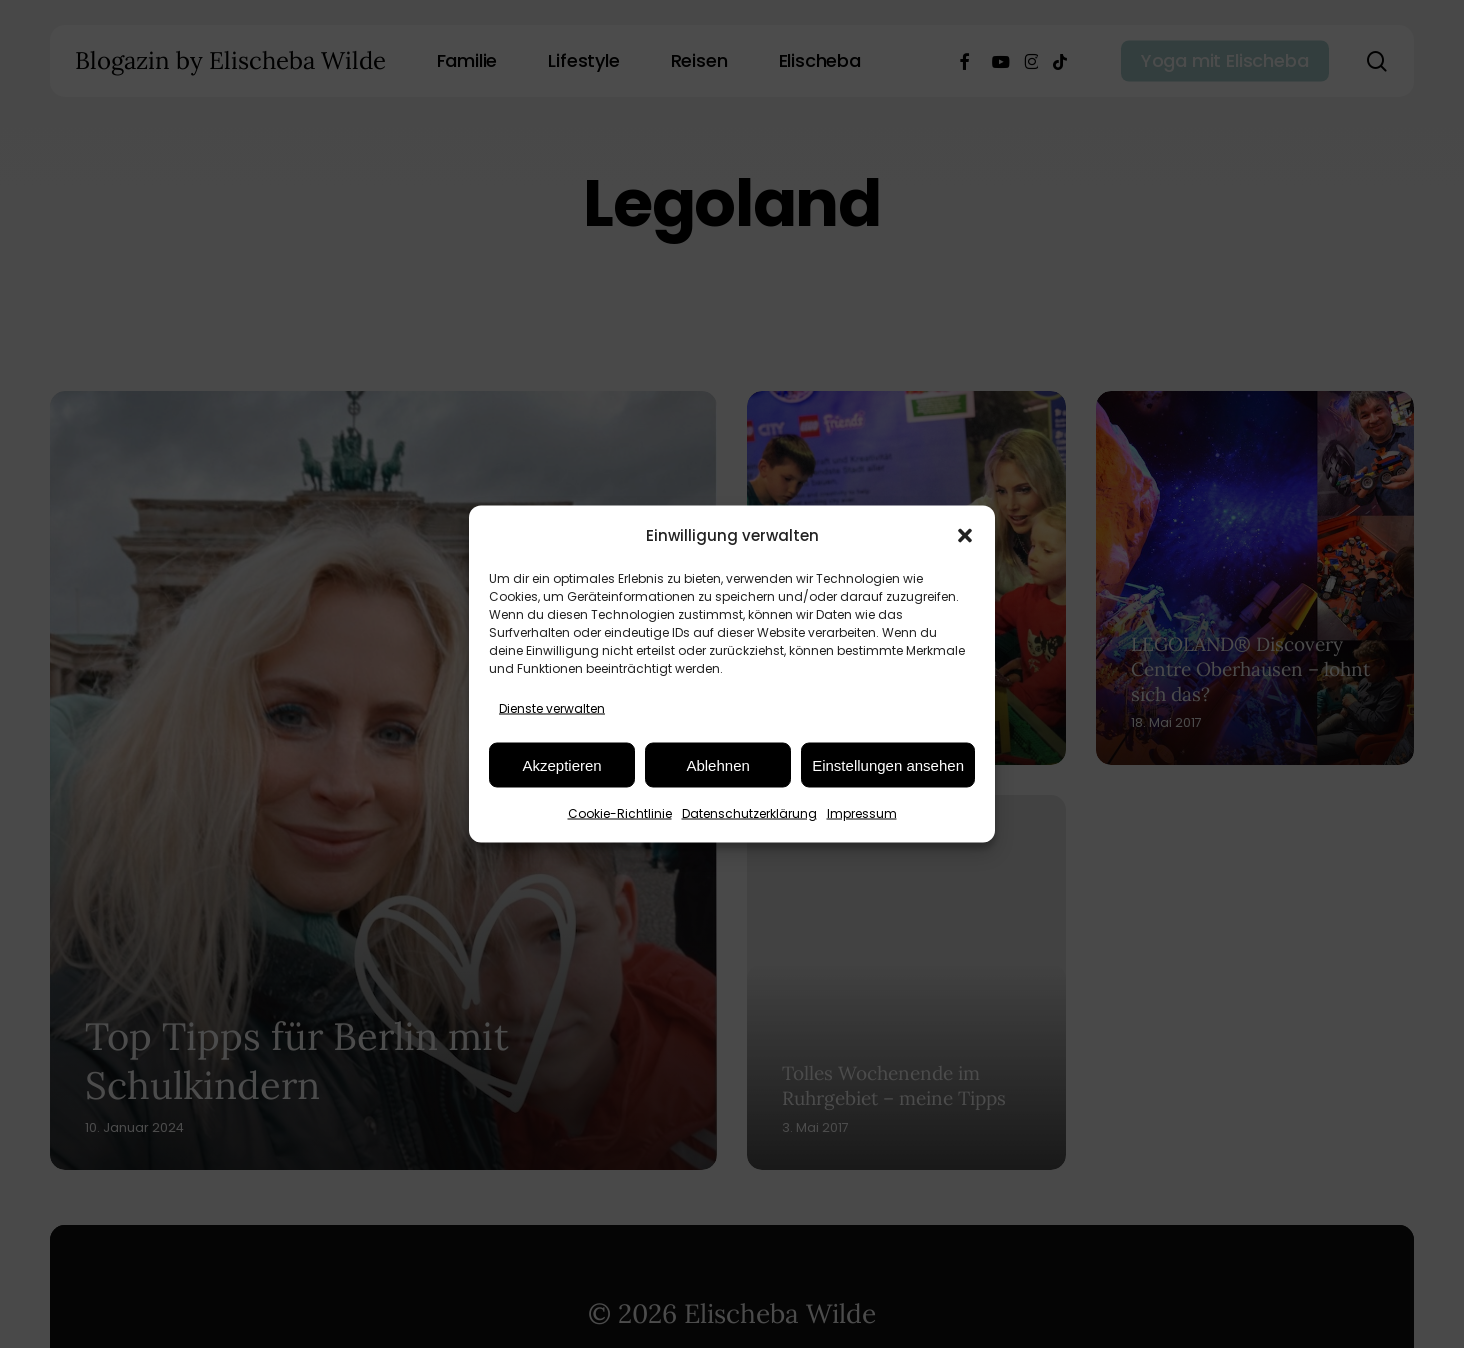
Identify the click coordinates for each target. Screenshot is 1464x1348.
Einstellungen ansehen (888, 764)
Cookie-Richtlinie (620, 813)
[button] (965, 535)
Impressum (862, 813)
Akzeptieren (561, 764)
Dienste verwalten (552, 708)
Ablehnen (717, 764)
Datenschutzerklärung (749, 813)
